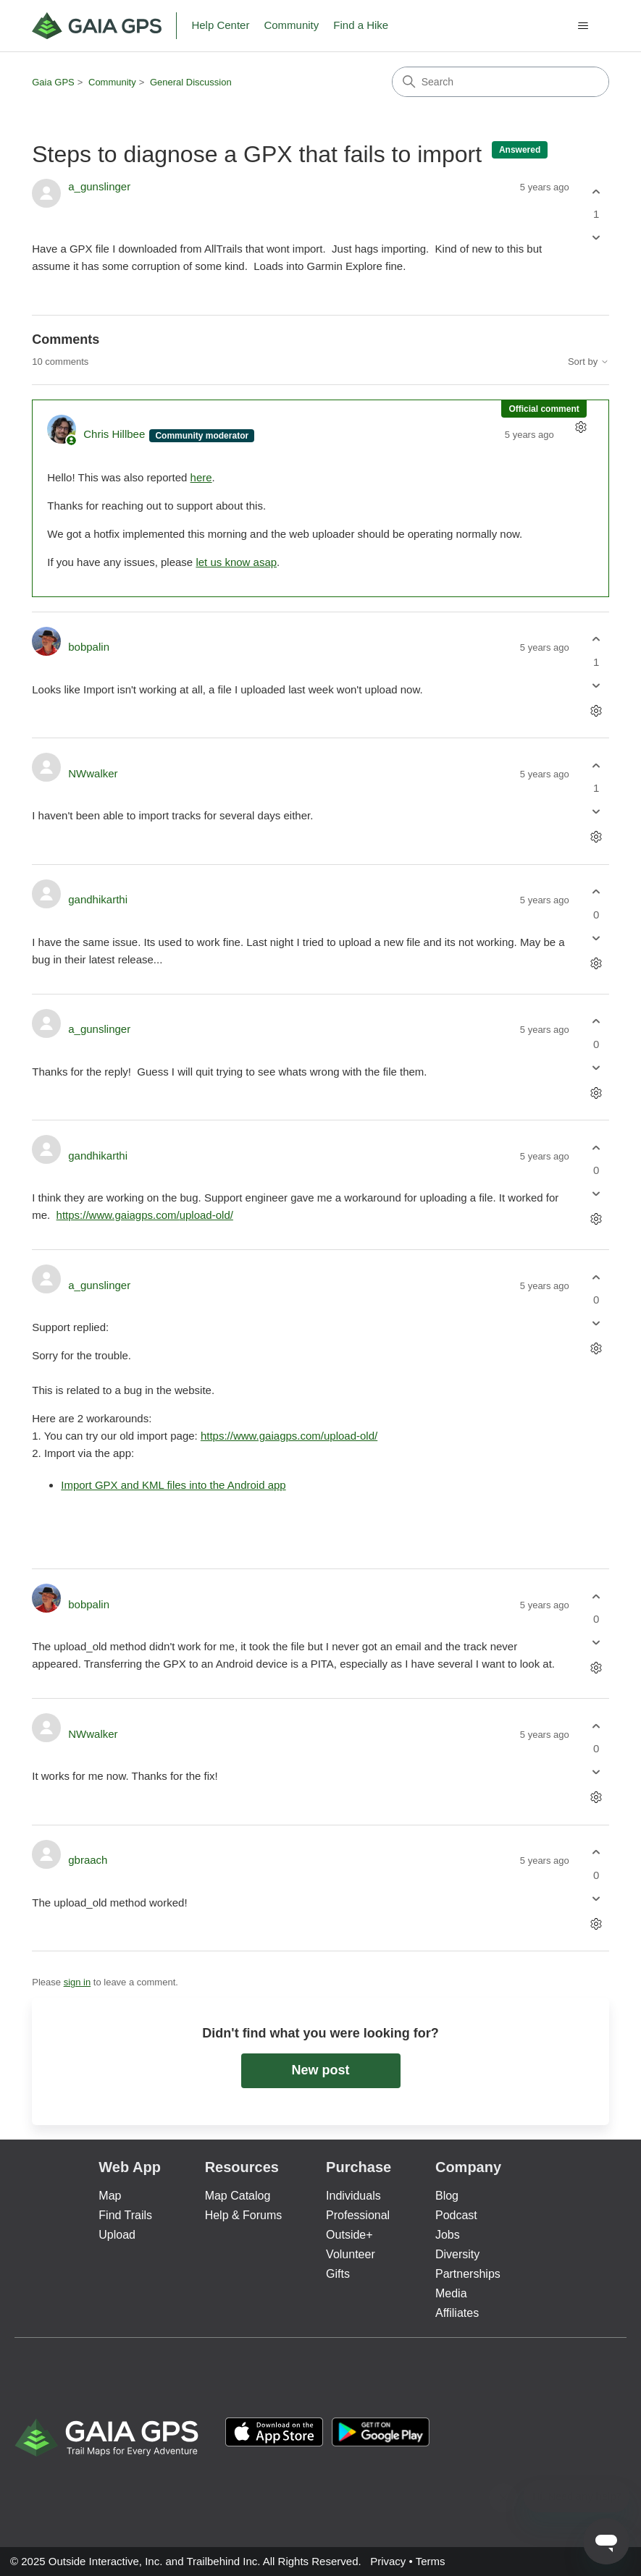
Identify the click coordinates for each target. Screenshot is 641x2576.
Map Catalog (238, 2195)
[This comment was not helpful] (596, 685)
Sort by (588, 362)
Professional (358, 2215)
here (201, 477)
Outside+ (349, 2235)
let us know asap (236, 562)
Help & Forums (243, 2215)
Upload (117, 2235)
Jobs (447, 2235)
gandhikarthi (97, 899)
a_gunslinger (99, 186)
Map (110, 2195)
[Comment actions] (581, 427)
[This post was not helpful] (596, 237)
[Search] (500, 81)
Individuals (353, 2195)
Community (291, 25)
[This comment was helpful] (596, 639)
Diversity (457, 2254)
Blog (446, 2195)
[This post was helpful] (596, 191)
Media (451, 2293)
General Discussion (191, 82)
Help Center (220, 25)
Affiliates (457, 2313)
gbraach (87, 1860)
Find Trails (125, 2215)
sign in (77, 1982)
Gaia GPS (53, 82)
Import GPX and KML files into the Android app (173, 1485)
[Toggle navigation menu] (583, 26)
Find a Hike (360, 25)
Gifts (338, 2274)
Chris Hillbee (115, 434)
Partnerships (467, 2274)
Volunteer (350, 2254)
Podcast (456, 2215)
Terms (430, 2561)
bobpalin (88, 647)
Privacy (388, 2561)
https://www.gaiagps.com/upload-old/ (144, 1215)
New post (320, 2070)
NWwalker (92, 773)
